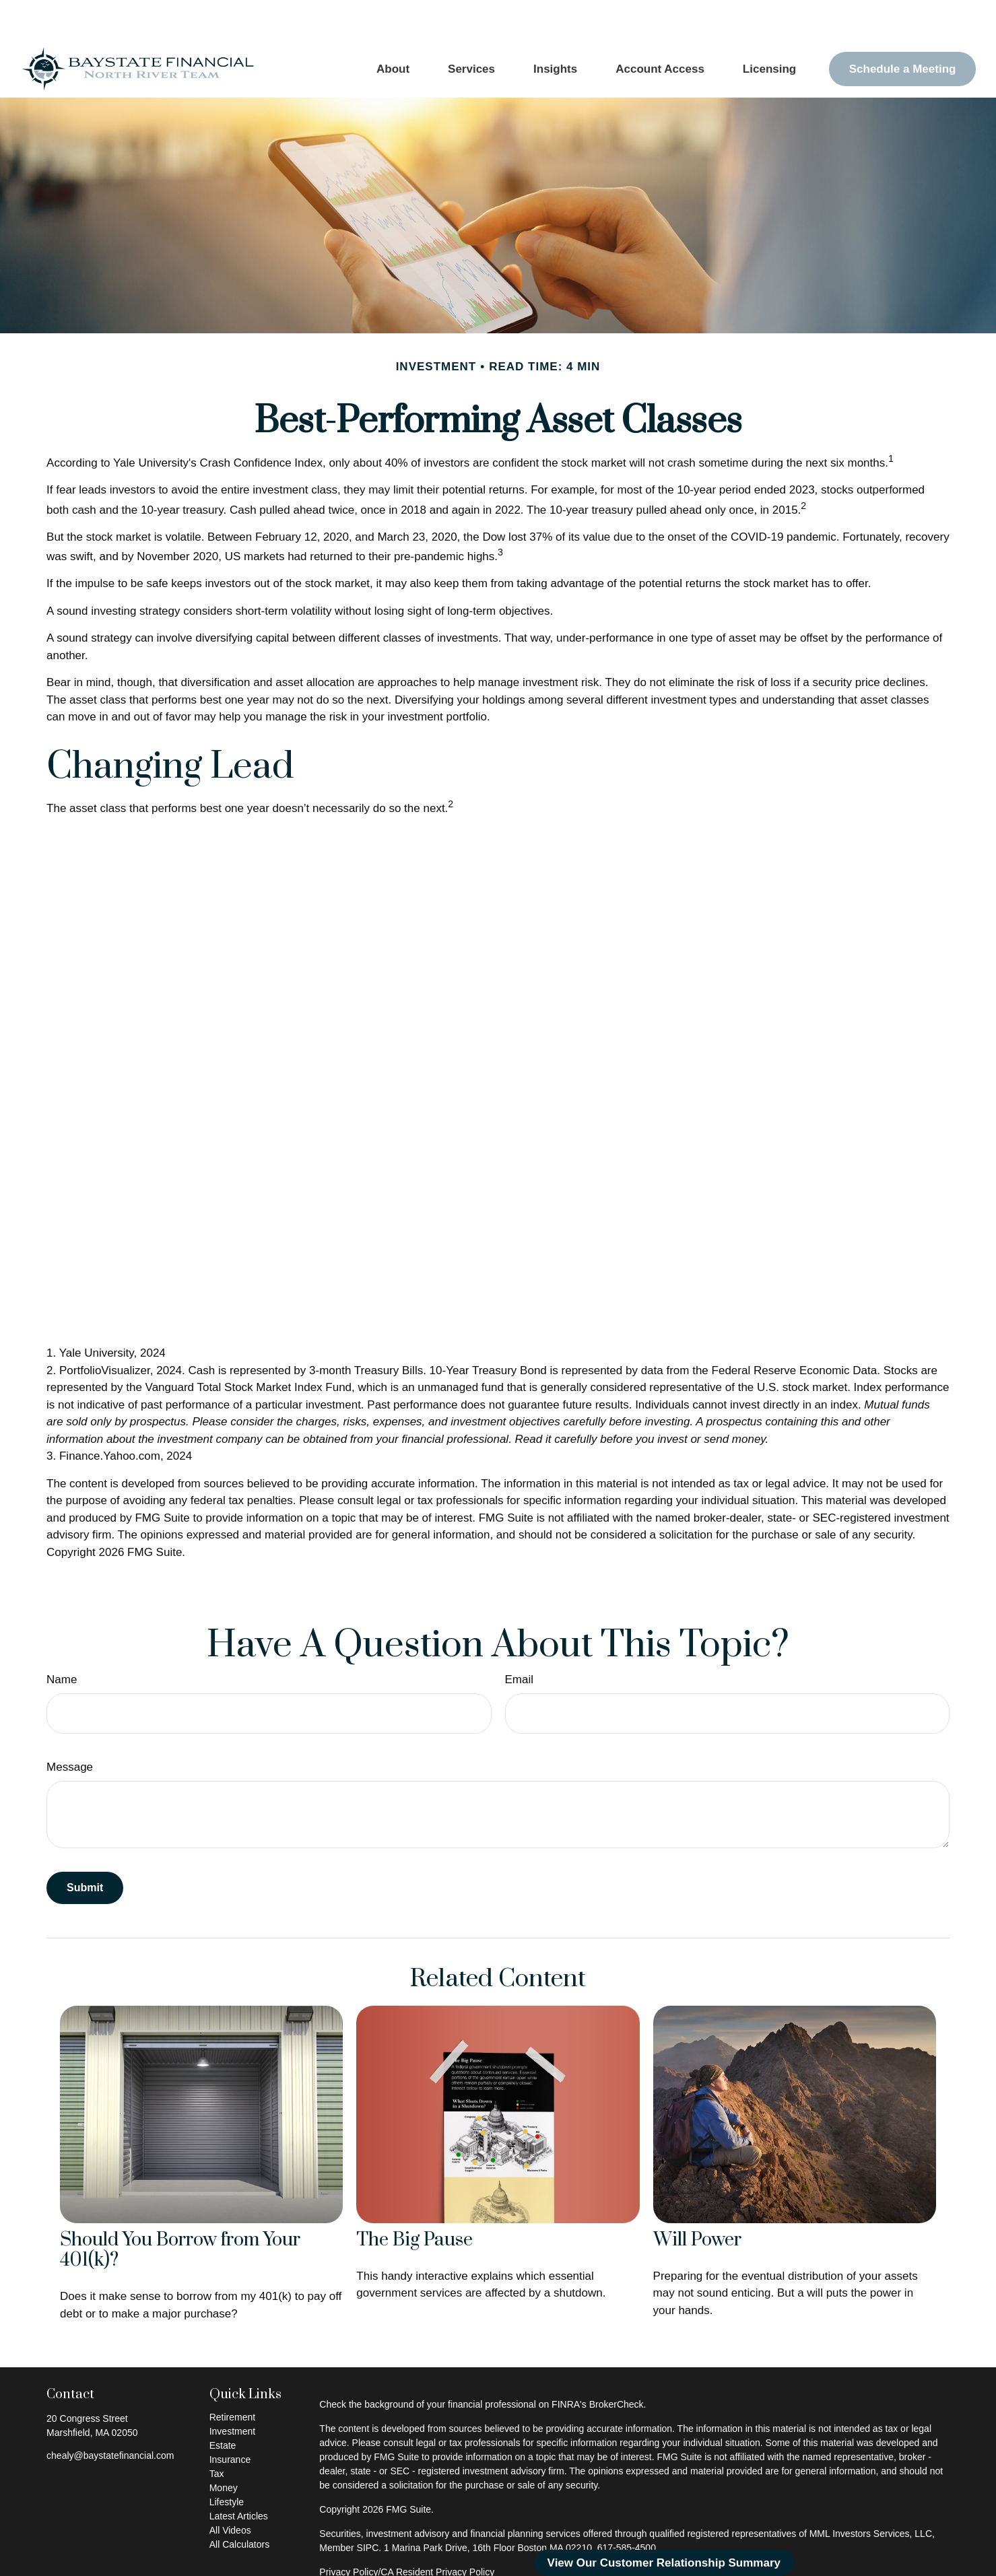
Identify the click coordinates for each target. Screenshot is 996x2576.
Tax (216, 2433)
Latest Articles (238, 2475)
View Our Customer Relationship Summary (664, 2562)
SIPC (368, 2507)
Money (223, 2447)
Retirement (232, 2376)
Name (61, 1639)
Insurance (230, 2419)
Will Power (697, 2199)
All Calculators (239, 2504)
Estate (222, 2405)
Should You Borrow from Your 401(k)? (180, 2210)
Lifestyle (226, 2461)
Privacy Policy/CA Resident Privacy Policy (406, 2531)
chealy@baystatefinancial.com (110, 2415)
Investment (232, 2390)
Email (519, 1639)
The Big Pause (414, 2199)
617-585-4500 (626, 2507)
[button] (392, 29)
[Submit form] (84, 1847)
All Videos (230, 2489)
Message (69, 1726)
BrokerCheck (616, 2364)
